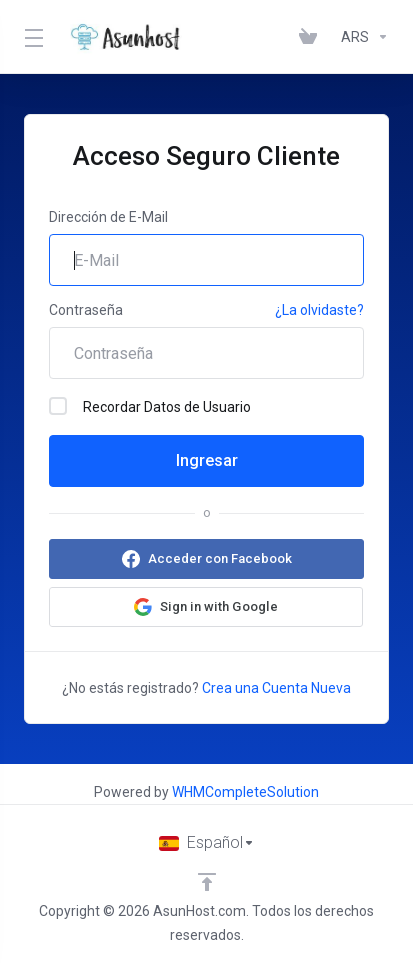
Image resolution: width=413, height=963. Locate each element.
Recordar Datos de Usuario (150, 406)
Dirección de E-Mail (108, 217)
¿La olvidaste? (319, 310)
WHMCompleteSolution (245, 792)
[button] (206, 607)
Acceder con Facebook (220, 558)
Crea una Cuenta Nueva (276, 688)
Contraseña (86, 310)
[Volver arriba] (207, 882)
